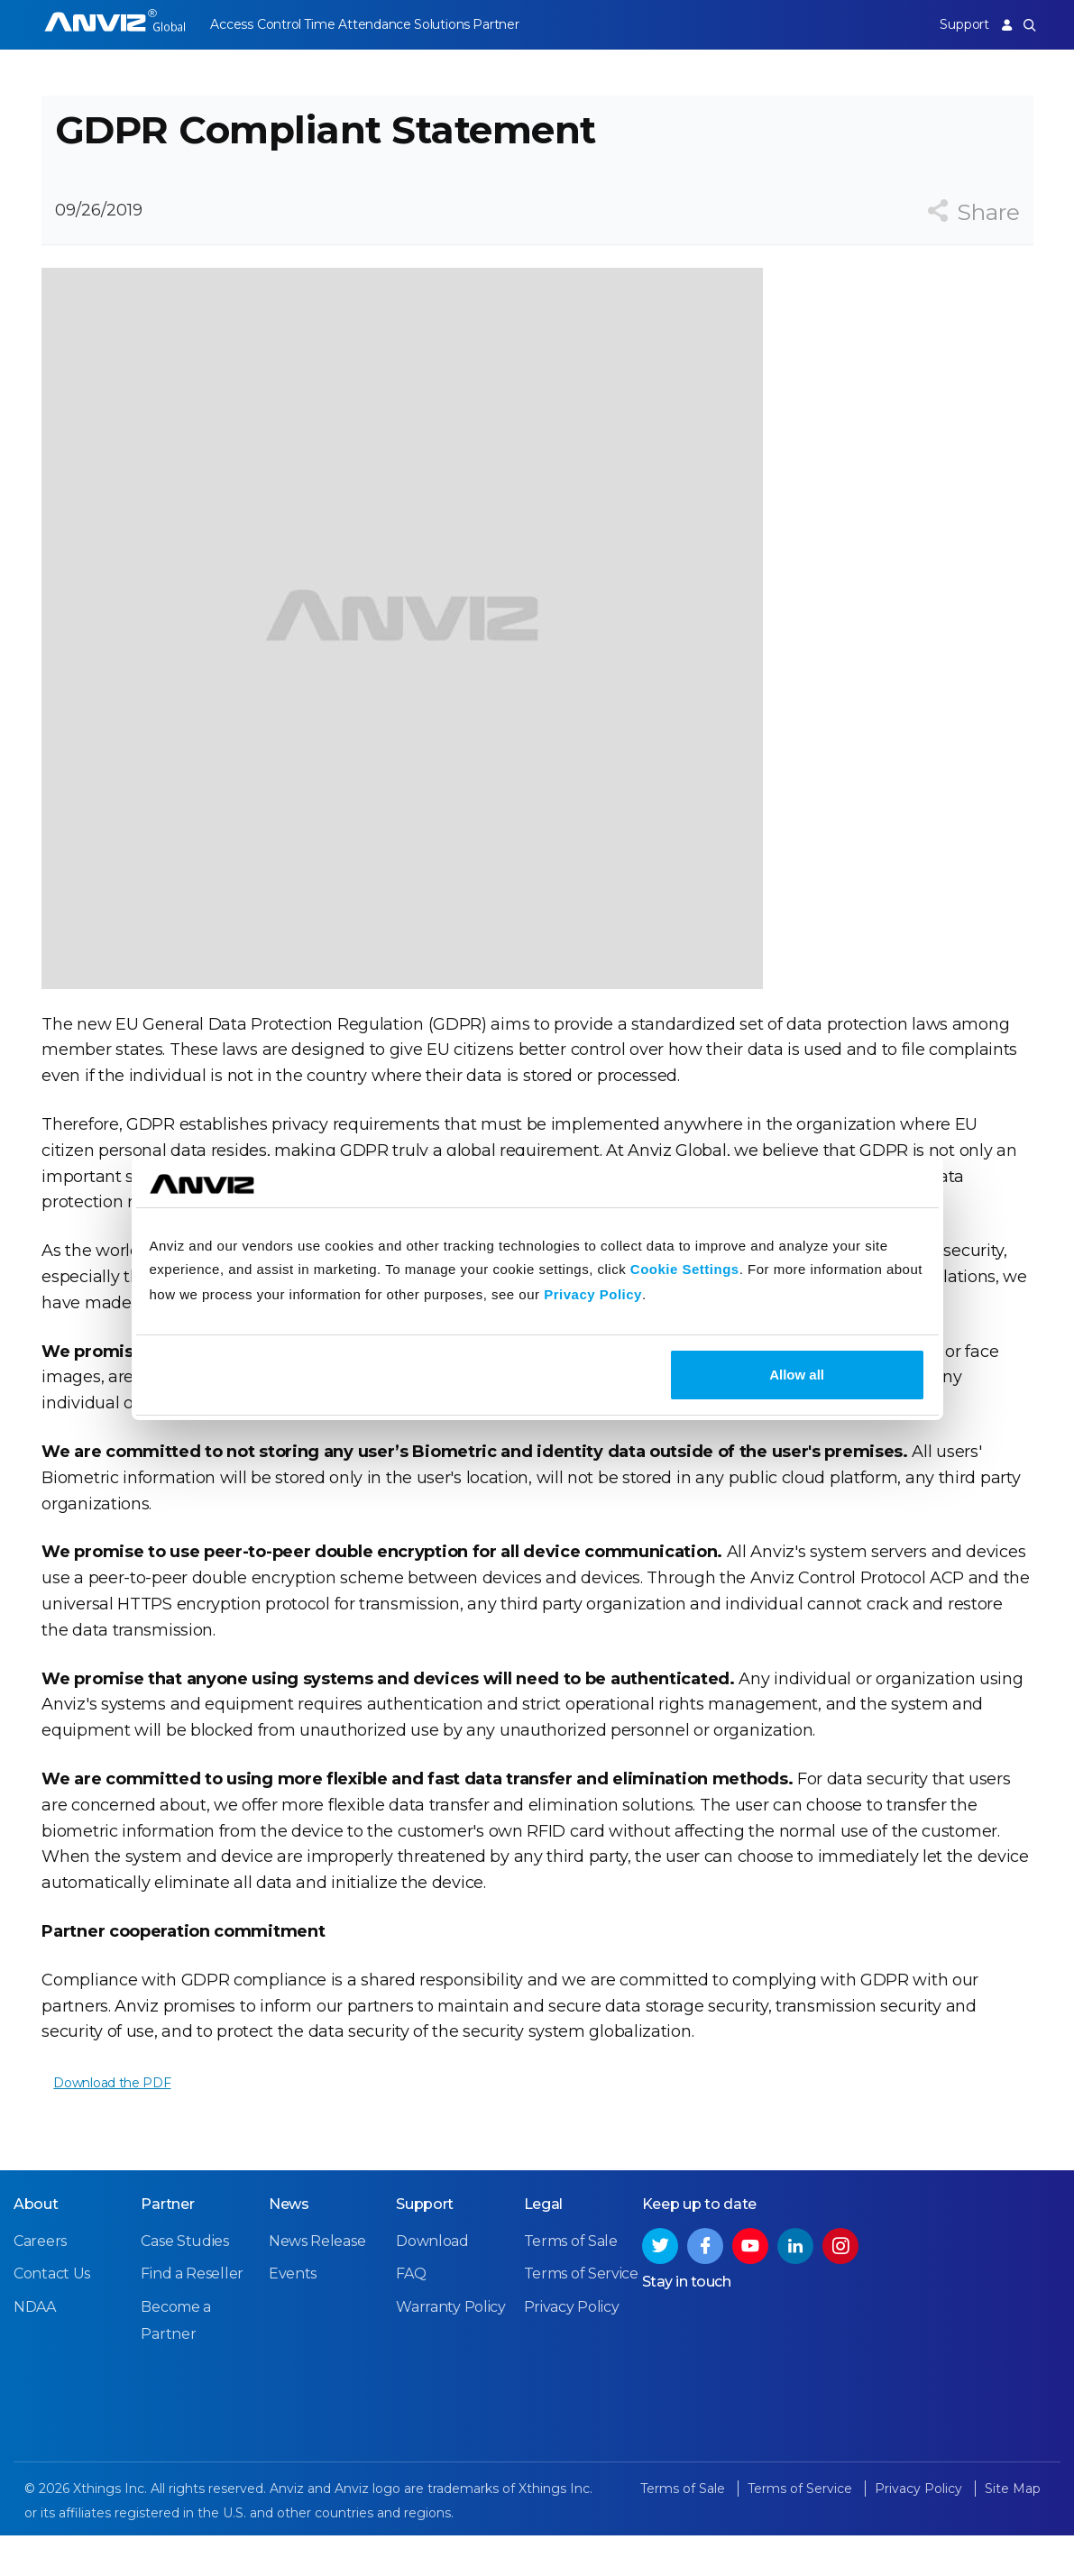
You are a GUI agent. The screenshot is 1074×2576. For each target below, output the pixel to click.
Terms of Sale (571, 2282)
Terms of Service (581, 2315)
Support (954, 24)
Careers (40, 2282)
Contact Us (52, 2315)
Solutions (462, 24)
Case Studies (184, 2282)
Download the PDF (111, 2111)
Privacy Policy (593, 1294)
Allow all (796, 1374)
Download (432, 2282)
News (289, 2245)
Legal (544, 2245)
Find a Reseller (192, 2315)
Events (293, 2315)
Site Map (1013, 2530)
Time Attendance (368, 24)
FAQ (411, 2315)
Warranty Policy (451, 2348)
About (36, 2245)
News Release (317, 2282)
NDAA (35, 2348)
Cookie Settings (684, 1269)
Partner (526, 24)
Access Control (255, 24)
